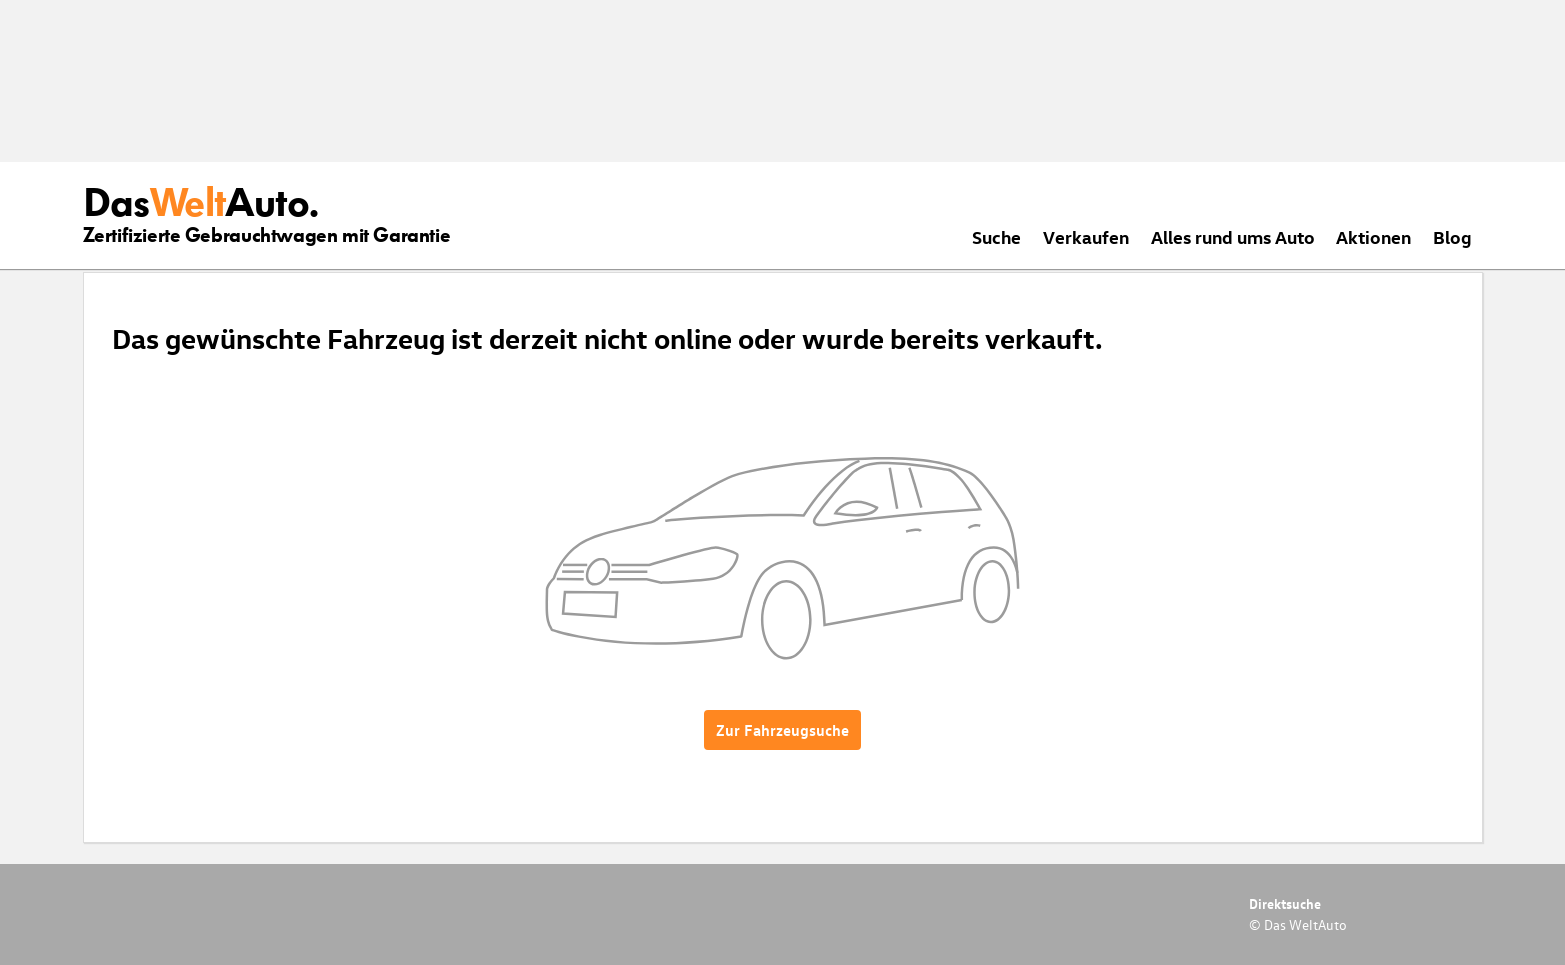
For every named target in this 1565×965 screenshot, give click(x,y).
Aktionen (1373, 236)
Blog (1452, 236)
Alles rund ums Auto (1233, 236)
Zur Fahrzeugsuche (782, 730)
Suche (996, 236)
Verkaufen (1086, 236)
